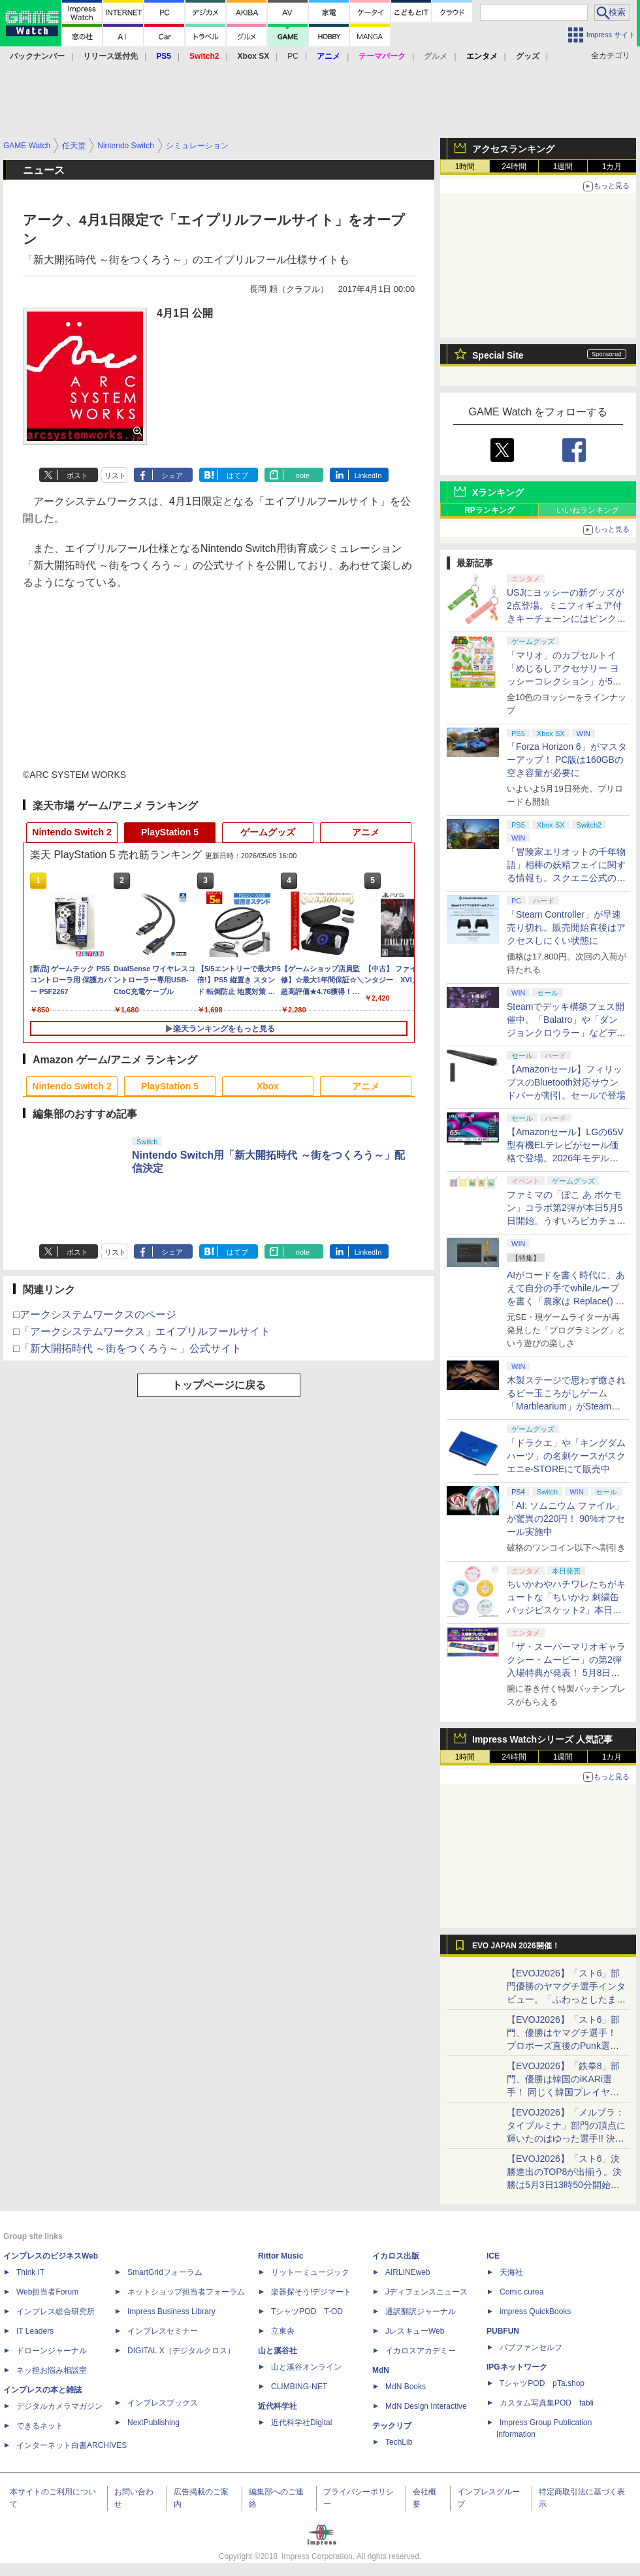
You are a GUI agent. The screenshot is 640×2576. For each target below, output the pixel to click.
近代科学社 (277, 2406)
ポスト (77, 475)
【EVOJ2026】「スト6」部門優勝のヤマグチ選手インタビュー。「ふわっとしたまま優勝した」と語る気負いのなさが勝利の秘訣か (566, 1999)
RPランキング (489, 510)
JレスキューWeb (414, 2331)
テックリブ (391, 2425)
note (303, 475)
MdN (380, 2370)
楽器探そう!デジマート (311, 2291)
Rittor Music (280, 2256)
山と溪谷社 (277, 2350)
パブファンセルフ (531, 2347)
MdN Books (405, 2386)
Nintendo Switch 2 (71, 832)
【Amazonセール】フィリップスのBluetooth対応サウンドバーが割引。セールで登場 (566, 1082)
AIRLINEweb (407, 2272)
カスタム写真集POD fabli (547, 2402)
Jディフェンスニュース (426, 2291)
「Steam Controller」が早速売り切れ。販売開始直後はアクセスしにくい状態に (566, 927)
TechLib (398, 2442)
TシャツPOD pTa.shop (542, 2383)
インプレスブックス (162, 2402)
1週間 (563, 166)
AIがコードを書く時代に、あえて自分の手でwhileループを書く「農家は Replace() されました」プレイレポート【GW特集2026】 (566, 1301)
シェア (172, 475)
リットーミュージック (310, 2272)
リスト (115, 475)
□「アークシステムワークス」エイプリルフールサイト (141, 1331)
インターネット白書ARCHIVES (71, 2445)
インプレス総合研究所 (55, 2311)
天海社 (511, 2272)
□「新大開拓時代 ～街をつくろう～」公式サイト (127, 1348)
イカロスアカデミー (420, 2350)
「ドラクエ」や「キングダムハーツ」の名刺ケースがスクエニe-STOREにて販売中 (566, 1456)
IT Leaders (35, 2331)
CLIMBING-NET (299, 2386)
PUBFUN (503, 2331)
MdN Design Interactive (426, 2406)
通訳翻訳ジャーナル (420, 2311)
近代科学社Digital (301, 2422)
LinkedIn (368, 475)
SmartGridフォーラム (164, 2272)
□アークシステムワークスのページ (94, 1314)
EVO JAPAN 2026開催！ (516, 1945)
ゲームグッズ (267, 832)
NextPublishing (153, 2422)
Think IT (30, 2272)
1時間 (465, 166)
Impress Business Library (171, 2311)
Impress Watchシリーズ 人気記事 (542, 1739)
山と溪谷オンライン (306, 2367)
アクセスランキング (513, 149)
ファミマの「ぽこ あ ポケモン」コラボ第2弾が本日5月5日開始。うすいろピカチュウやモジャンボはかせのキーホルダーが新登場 (566, 1220)
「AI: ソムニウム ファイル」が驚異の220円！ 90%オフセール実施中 (566, 1518)
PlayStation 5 (170, 832)
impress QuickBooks (535, 2311)
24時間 (514, 166)
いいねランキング (587, 510)
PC (292, 56)
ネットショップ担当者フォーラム (186, 2291)
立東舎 (283, 2331)
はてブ (237, 475)
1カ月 (612, 166)
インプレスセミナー (162, 2331)
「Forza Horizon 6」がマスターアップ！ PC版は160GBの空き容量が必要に (567, 759)
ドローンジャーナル (51, 2350)
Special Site (498, 355)
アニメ (365, 832)
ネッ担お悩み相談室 (51, 2370)
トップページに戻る (219, 1385)
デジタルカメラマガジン (59, 2406)
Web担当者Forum (47, 2291)
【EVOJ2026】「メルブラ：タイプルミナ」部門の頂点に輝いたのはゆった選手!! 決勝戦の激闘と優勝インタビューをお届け (566, 2138)
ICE (493, 2256)
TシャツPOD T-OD (307, 2311)
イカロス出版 (395, 2256)
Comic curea (521, 2291)
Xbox (268, 1086)
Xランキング (498, 492)
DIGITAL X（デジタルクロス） (181, 2350)
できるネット (39, 2425)
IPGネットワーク (517, 2367)
